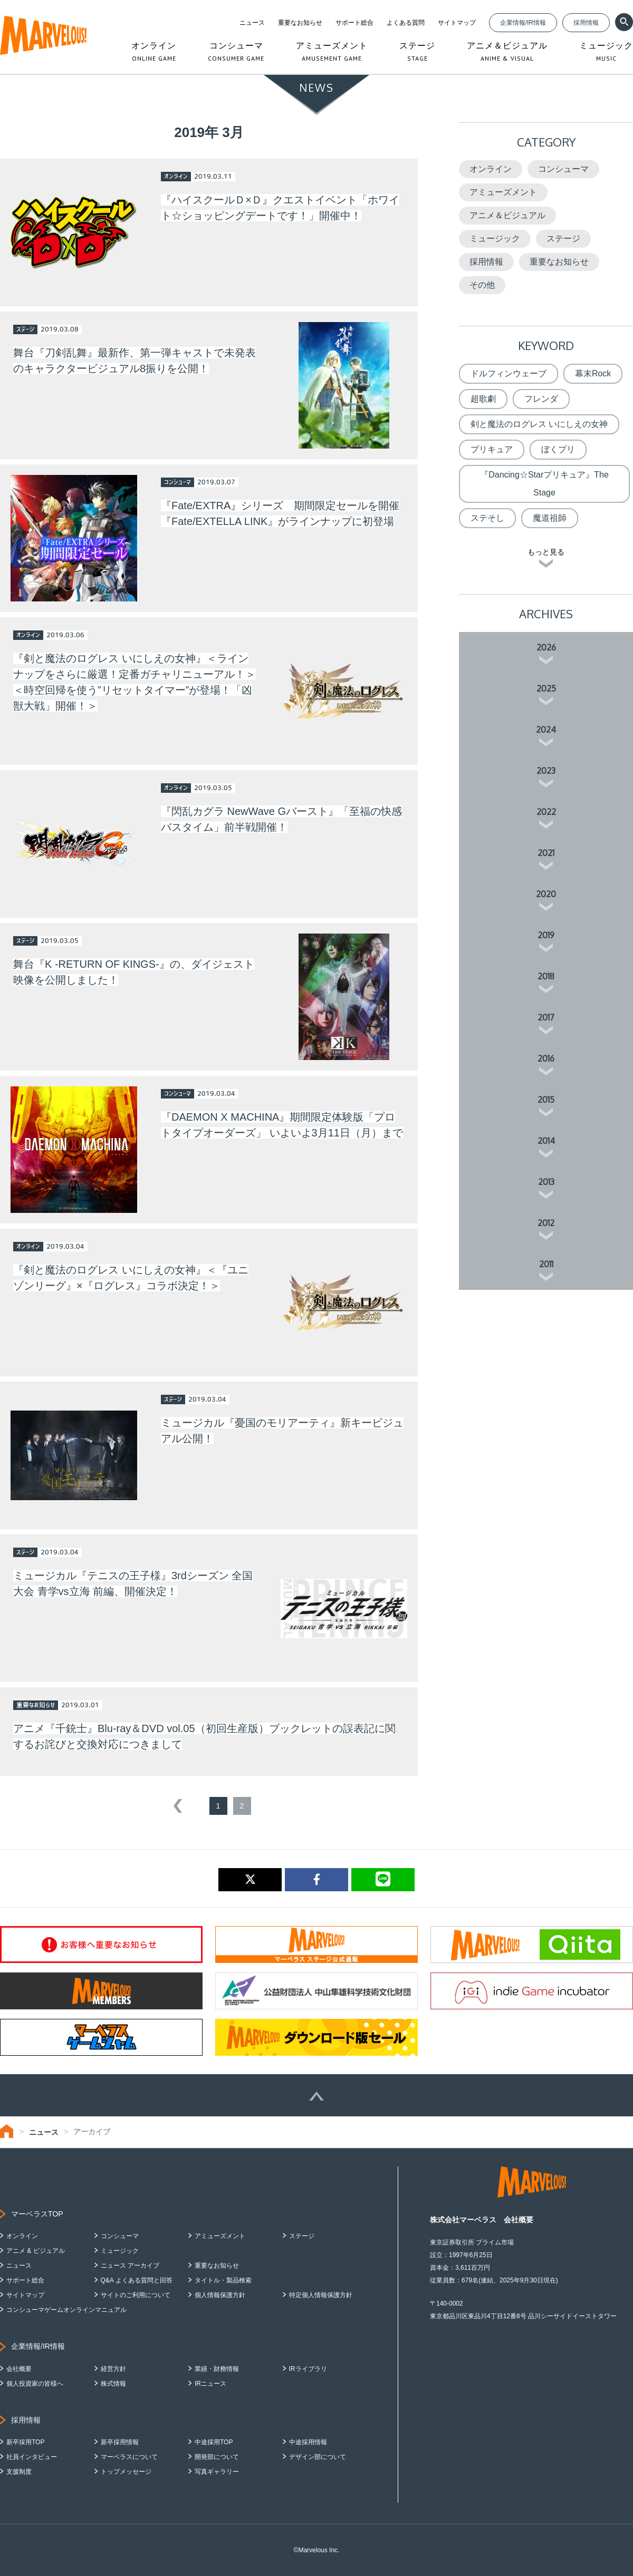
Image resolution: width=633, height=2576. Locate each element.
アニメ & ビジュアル (35, 2250)
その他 (482, 284)
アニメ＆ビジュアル (507, 215)
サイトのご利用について (135, 2295)
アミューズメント (503, 192)
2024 (546, 729)
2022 (546, 811)
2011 (546, 1264)
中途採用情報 (308, 2442)
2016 (546, 1058)
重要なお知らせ (300, 22)
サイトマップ (457, 22)
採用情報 (586, 22)
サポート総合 (354, 22)
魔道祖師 (550, 517)
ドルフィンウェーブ (508, 373)
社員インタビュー (31, 2457)
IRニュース (210, 2383)
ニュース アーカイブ (130, 2265)
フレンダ (541, 398)
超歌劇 (483, 398)
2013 (546, 1182)
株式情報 (113, 2383)
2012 (546, 1223)
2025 (546, 688)
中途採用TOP (214, 2442)
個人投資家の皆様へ (34, 2383)
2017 (546, 1017)
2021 (546, 853)
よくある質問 (406, 22)
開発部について (217, 2457)
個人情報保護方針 (220, 2295)
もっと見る (546, 552)
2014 (546, 1140)
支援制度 (19, 2471)
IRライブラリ (308, 2369)
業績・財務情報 (217, 2369)
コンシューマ (563, 168)
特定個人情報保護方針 (320, 2295)
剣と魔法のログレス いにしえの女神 (539, 424)
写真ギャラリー (217, 2471)
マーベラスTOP (37, 2214)
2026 (546, 647)
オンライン (490, 168)
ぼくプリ (558, 449)
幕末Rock (593, 373)
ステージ (563, 238)
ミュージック (494, 238)
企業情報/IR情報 (523, 22)
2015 (546, 1099)
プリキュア (492, 449)
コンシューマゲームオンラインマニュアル (66, 2309)
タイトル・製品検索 (223, 2280)
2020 (546, 894)
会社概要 (19, 2369)
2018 (546, 976)
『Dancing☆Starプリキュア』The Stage (544, 483)
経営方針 (113, 2369)
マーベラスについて (129, 2457)
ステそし (487, 517)
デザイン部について (317, 2457)
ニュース (252, 22)
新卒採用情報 (120, 2442)
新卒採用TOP (25, 2442)
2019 (546, 935)
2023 (545, 770)
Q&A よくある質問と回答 (136, 2280)
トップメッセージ (126, 2471)
